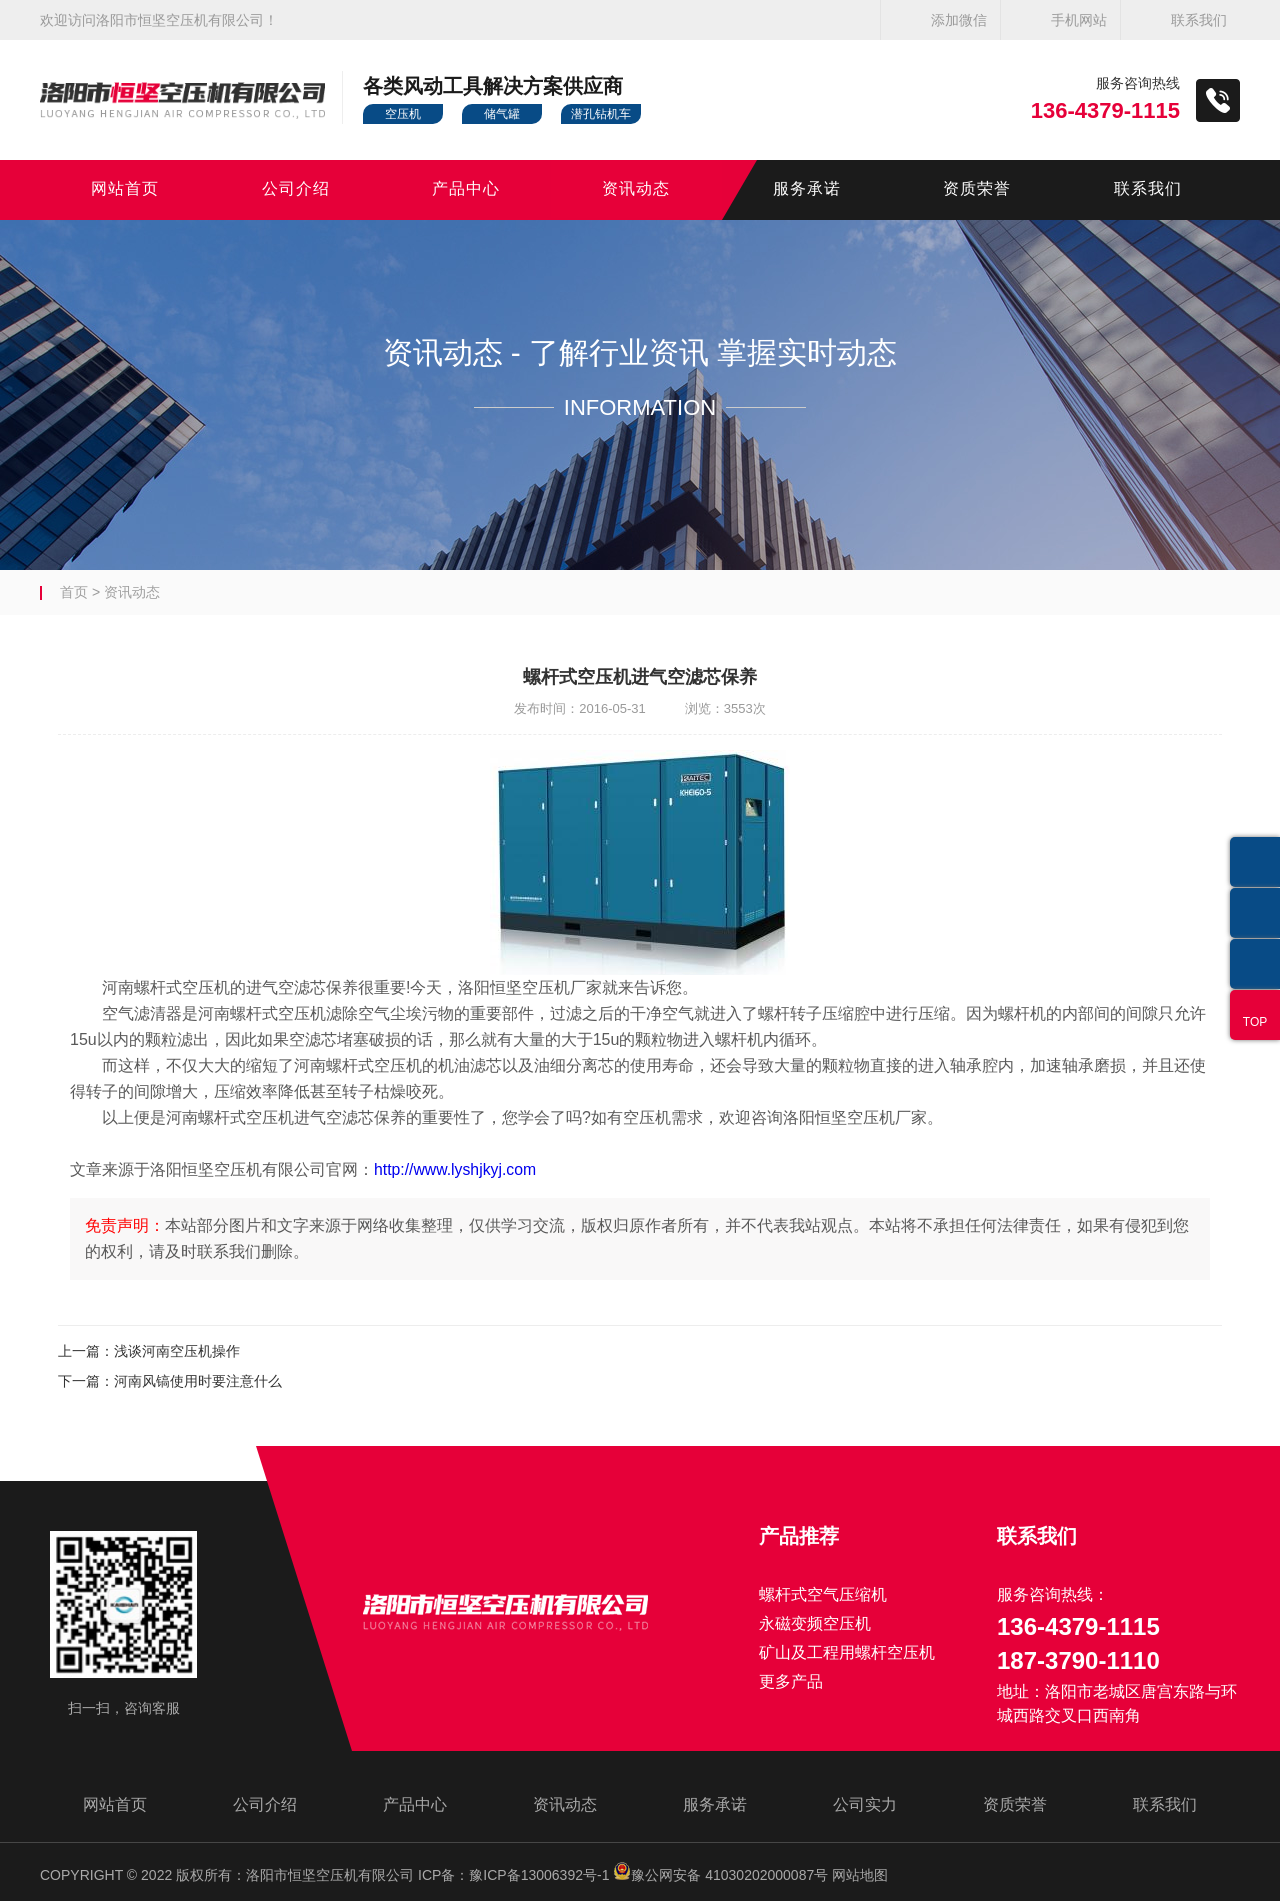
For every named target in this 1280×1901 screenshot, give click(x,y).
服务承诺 (807, 189)
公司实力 (865, 1804)
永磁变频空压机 (815, 1623)
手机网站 (1079, 20)
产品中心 (466, 189)
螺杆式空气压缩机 (823, 1594)
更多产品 (791, 1681)
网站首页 (125, 189)
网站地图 (860, 1875)
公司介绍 (296, 189)
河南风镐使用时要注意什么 (198, 1381)
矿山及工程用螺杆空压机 (847, 1652)
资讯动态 (636, 189)
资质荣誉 (977, 189)
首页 (74, 592)
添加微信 (959, 20)
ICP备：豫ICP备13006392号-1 (513, 1875)
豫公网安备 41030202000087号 (720, 1875)
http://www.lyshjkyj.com (456, 1169)
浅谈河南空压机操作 (177, 1351)
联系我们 (1199, 20)
